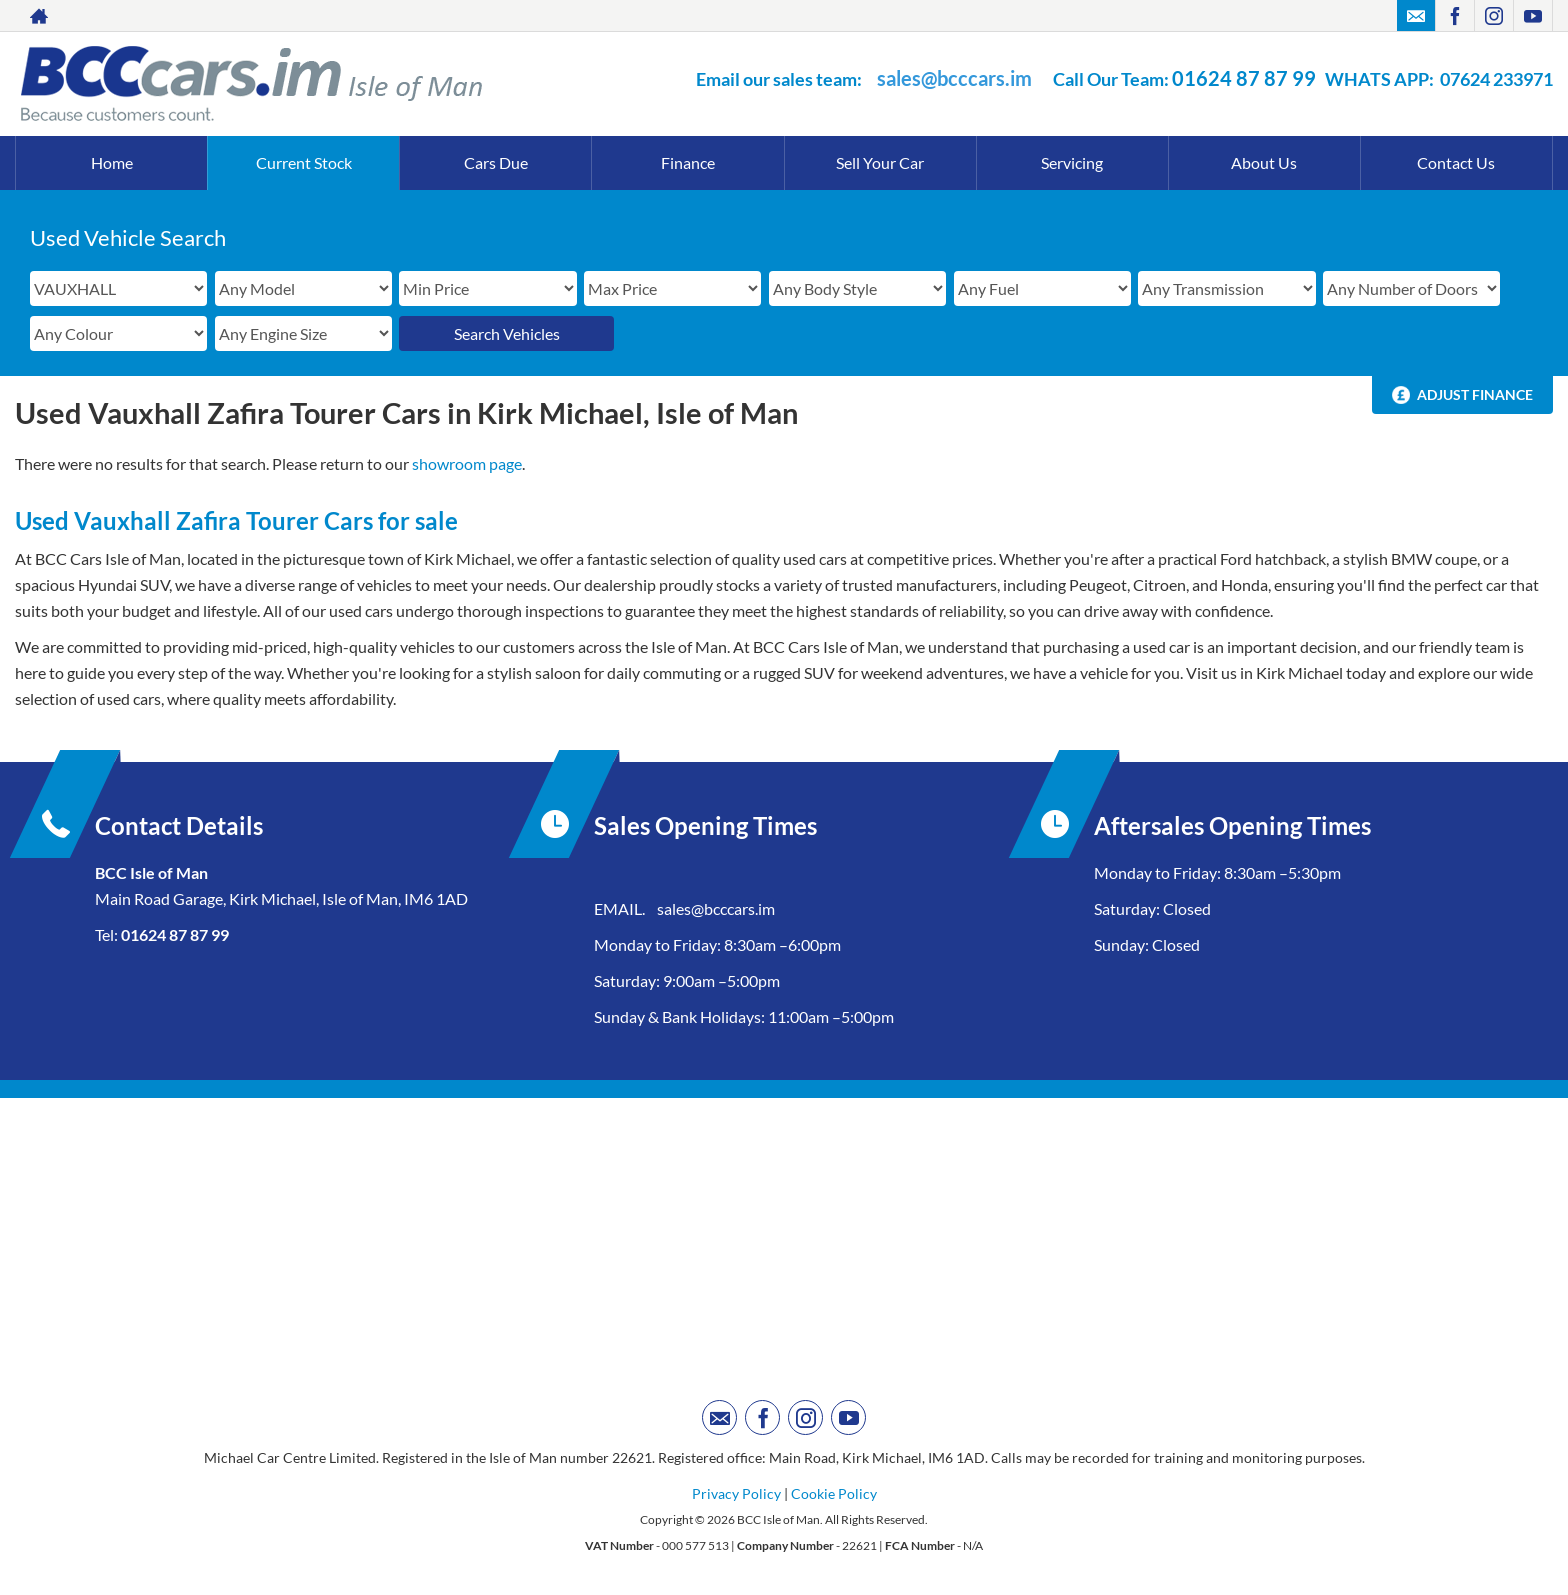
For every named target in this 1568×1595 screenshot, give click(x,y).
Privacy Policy (736, 1493)
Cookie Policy (834, 1493)
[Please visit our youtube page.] (1532, 16)
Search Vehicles (507, 333)
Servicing (1072, 162)
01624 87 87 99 (1244, 78)
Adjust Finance (1475, 394)
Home (112, 162)
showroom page (467, 463)
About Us (1264, 162)
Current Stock (304, 162)
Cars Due (496, 162)
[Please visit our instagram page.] (1493, 16)
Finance (688, 162)
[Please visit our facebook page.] (1454, 16)
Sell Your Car (880, 162)
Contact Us (1456, 162)
